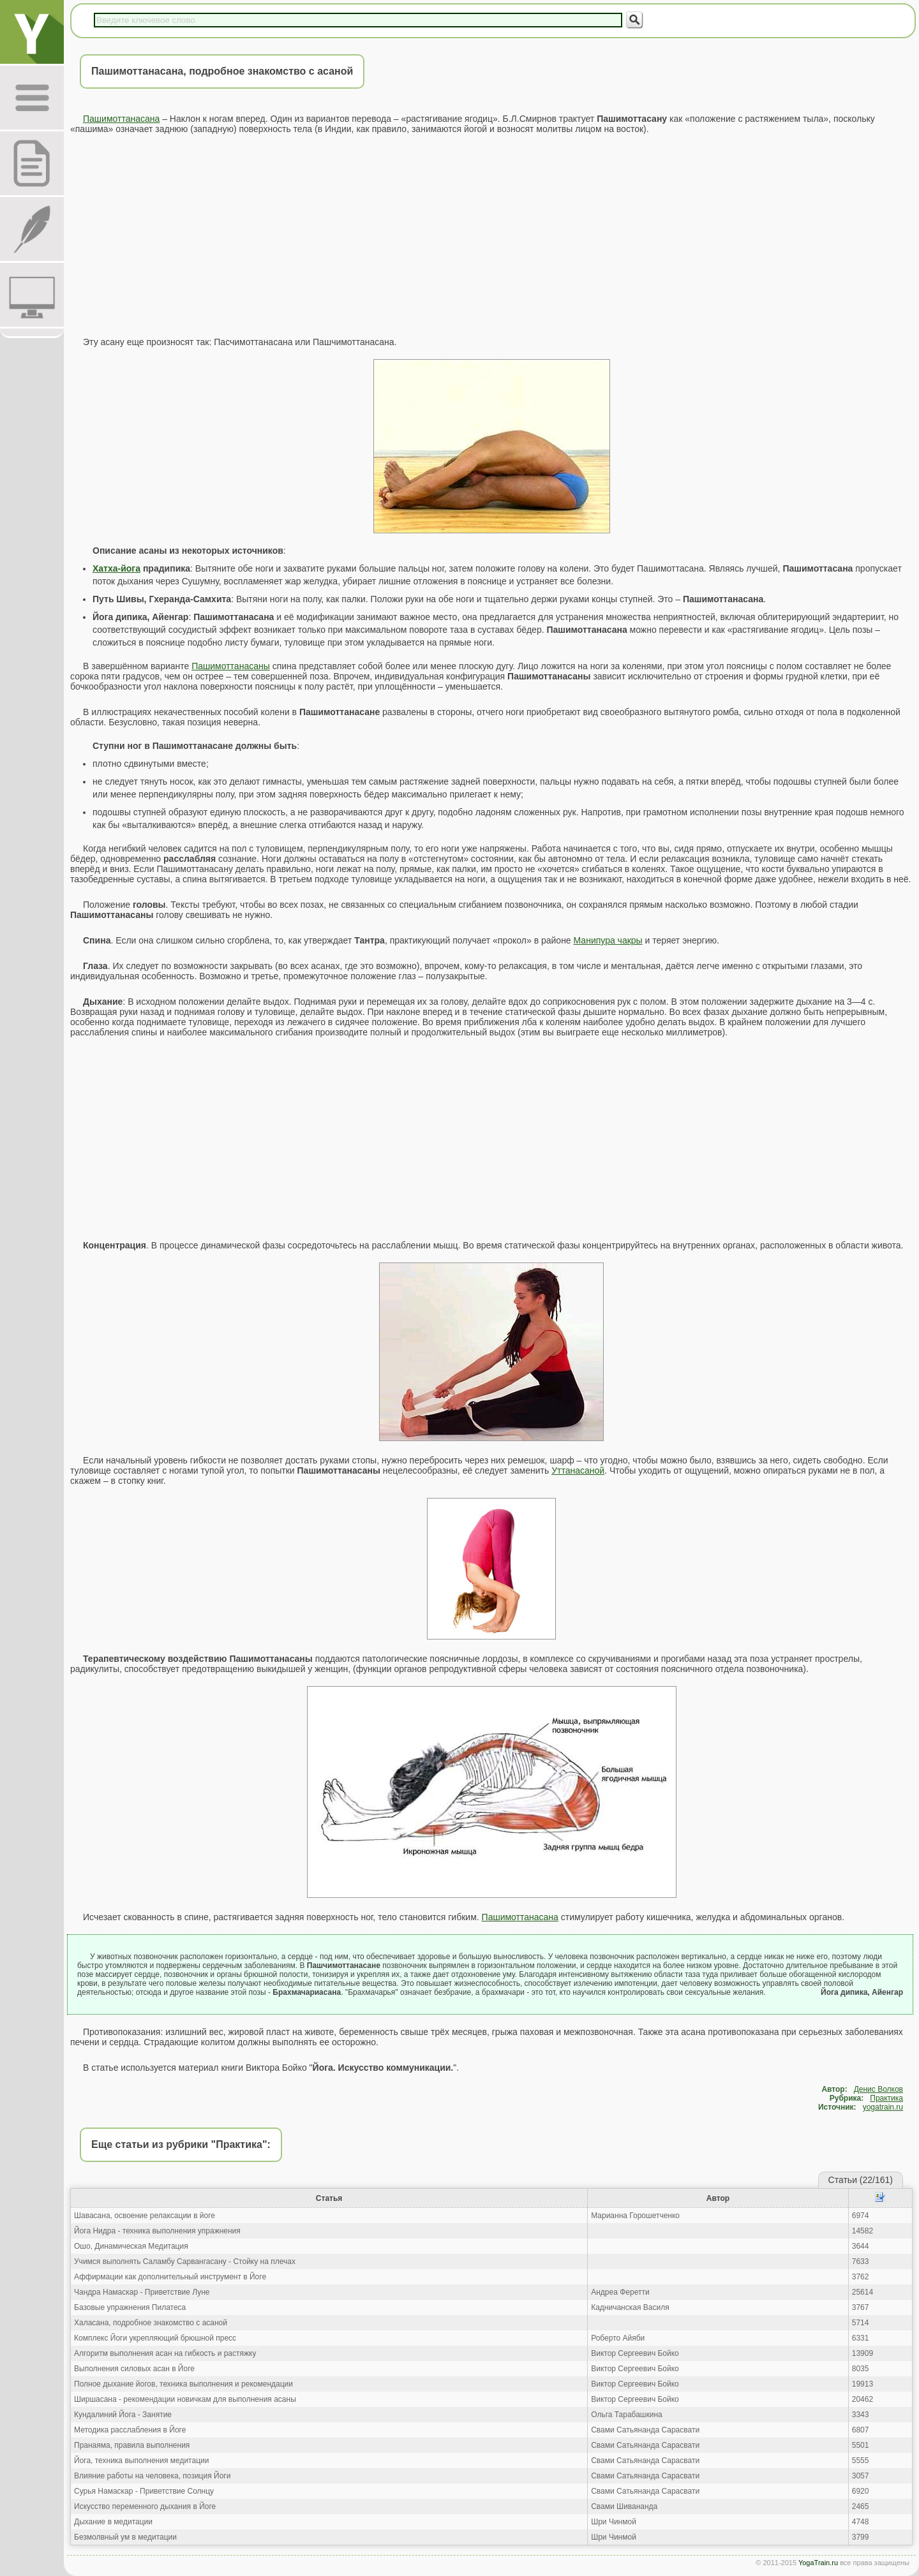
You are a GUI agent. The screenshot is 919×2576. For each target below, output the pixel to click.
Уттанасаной (577, 1470)
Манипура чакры (608, 940)
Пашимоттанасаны (230, 666)
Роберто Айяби (618, 2338)
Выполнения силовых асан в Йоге (134, 2368)
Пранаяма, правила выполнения (132, 2445)
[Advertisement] (491, 235)
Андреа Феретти (620, 2292)
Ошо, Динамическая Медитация (131, 2246)
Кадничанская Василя (630, 2307)
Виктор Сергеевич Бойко (635, 2353)
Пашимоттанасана (121, 119)
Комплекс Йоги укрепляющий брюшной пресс (155, 2338)
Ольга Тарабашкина (626, 2414)
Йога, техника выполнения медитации (141, 2460)
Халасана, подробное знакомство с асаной (150, 2322)
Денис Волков (878, 2089)
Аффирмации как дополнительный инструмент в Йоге (170, 2276)
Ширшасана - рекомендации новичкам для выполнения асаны (185, 2399)
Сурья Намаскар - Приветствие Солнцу (144, 2491)
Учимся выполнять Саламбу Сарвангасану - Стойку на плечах (184, 2261)
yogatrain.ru (883, 2107)
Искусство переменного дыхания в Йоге (145, 2506)
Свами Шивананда (624, 2506)
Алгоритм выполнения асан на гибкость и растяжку (165, 2353)
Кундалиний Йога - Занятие (123, 2414)
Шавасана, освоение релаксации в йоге (144, 2215)
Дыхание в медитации (113, 2521)
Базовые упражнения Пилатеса (130, 2307)
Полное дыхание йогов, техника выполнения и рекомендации (183, 2384)
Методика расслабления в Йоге (130, 2429)
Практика (886, 2098)
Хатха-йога (116, 568)
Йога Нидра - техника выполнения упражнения (157, 2230)
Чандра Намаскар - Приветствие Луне (142, 2292)
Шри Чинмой (613, 2521)
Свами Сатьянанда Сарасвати (645, 2429)
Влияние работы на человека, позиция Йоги (152, 2475)
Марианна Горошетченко (635, 2215)
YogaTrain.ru (818, 2562)
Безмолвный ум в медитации (125, 2537)
